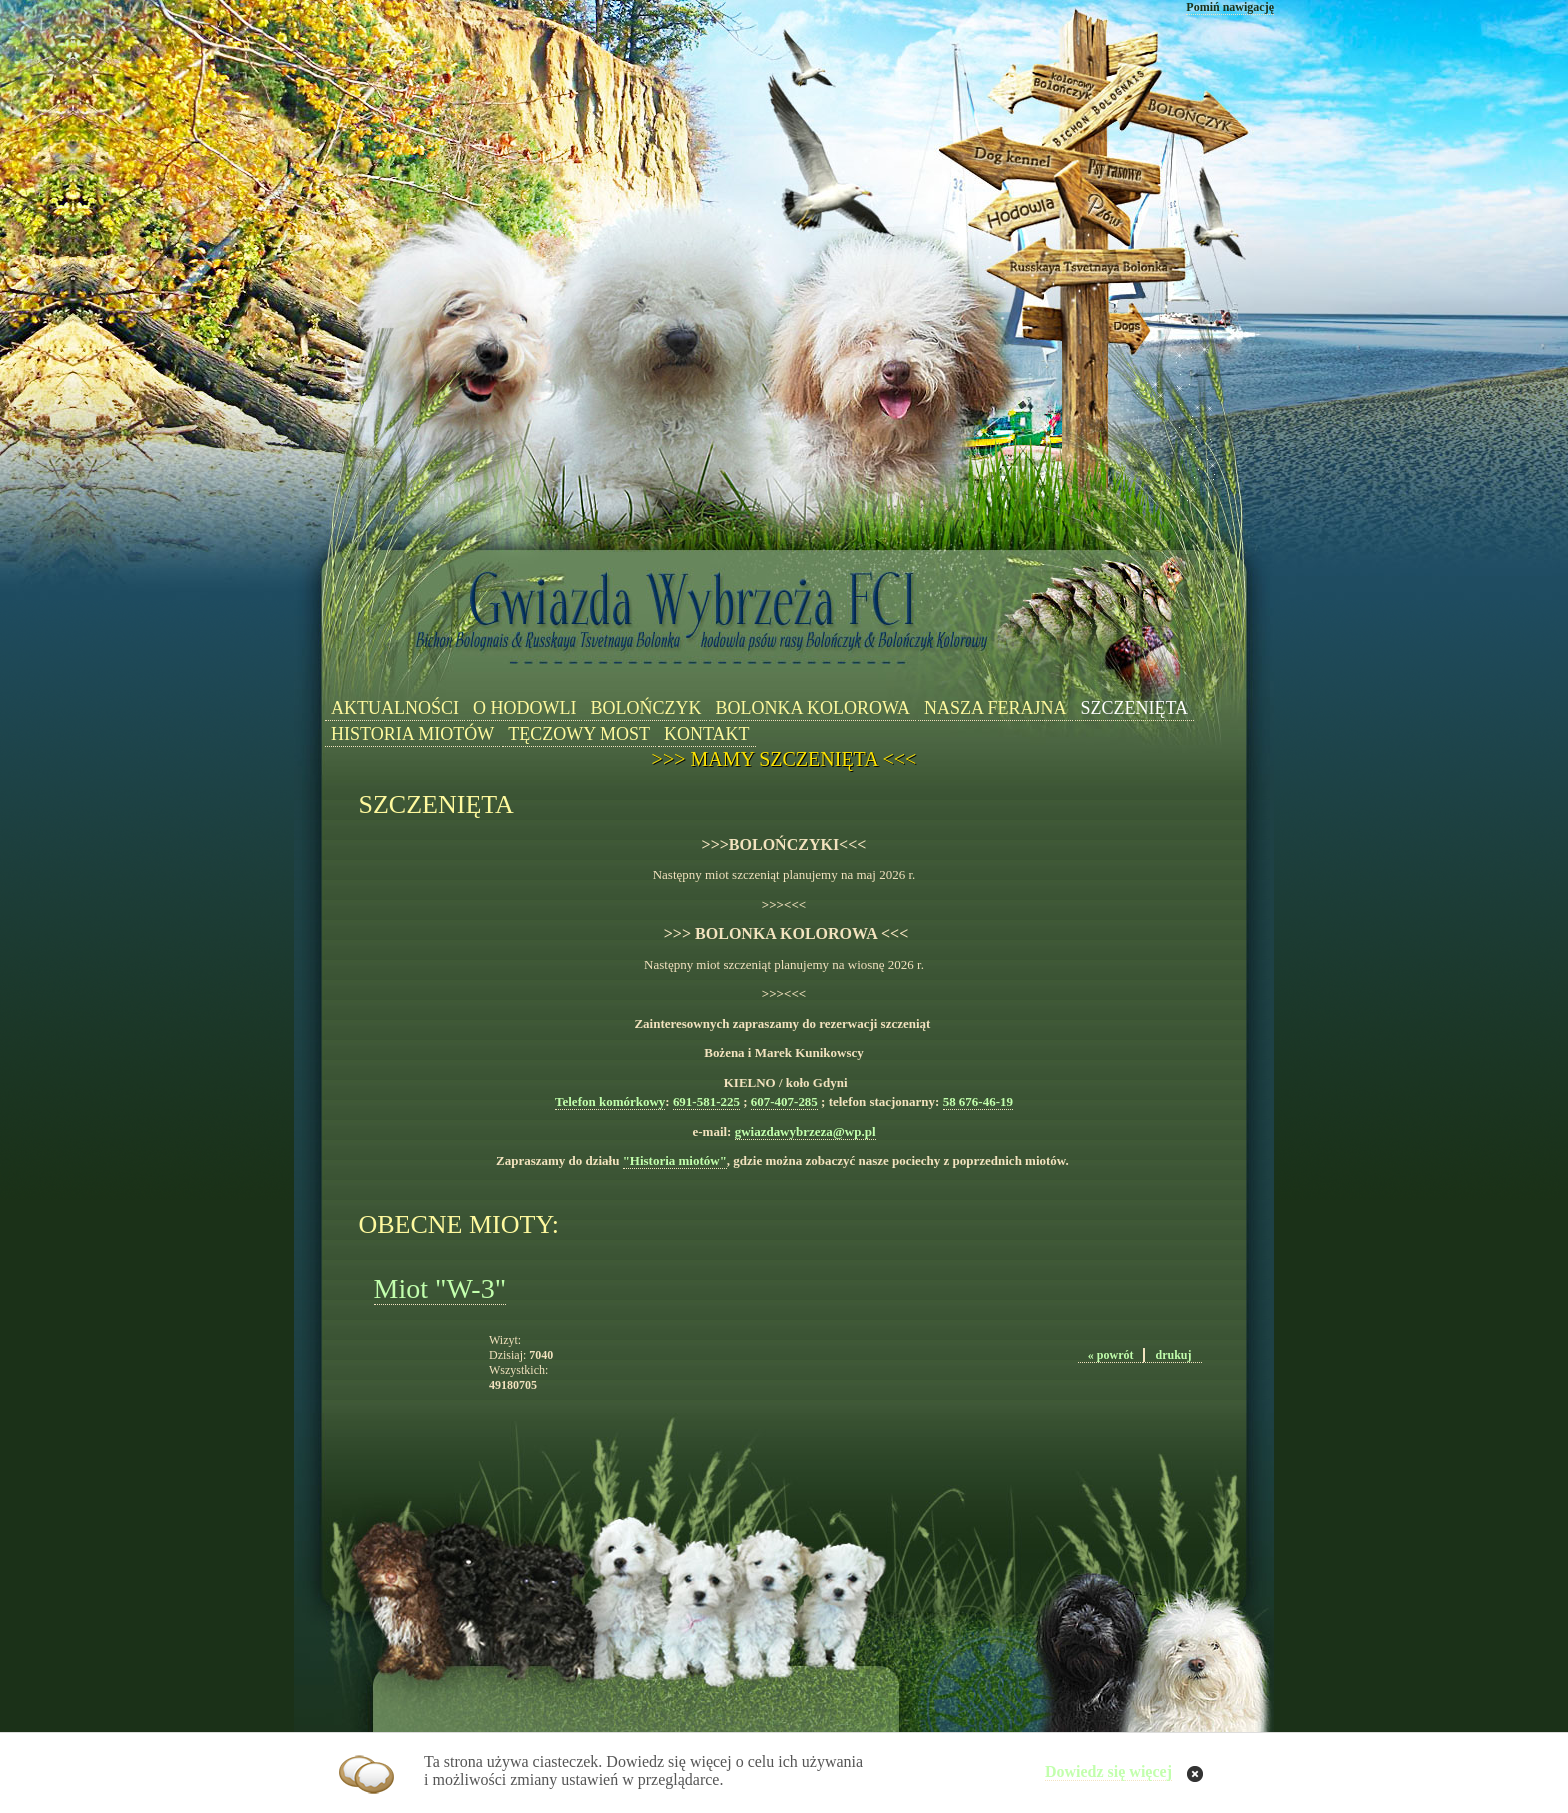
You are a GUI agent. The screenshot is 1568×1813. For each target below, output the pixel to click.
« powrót (1111, 1355)
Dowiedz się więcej (1108, 1771)
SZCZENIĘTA (1135, 708)
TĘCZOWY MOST (579, 734)
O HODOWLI (524, 708)
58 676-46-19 (978, 1101)
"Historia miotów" (675, 1160)
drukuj (1173, 1355)
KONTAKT (707, 734)
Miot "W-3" (440, 1288)
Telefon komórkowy (610, 1101)
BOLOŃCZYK (645, 708)
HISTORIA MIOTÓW (412, 734)
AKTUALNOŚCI (395, 708)
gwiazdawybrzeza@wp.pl (805, 1131)
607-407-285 (784, 1101)
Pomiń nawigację (1230, 7)
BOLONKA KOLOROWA (812, 708)
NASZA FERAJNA (995, 708)
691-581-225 (706, 1101)
